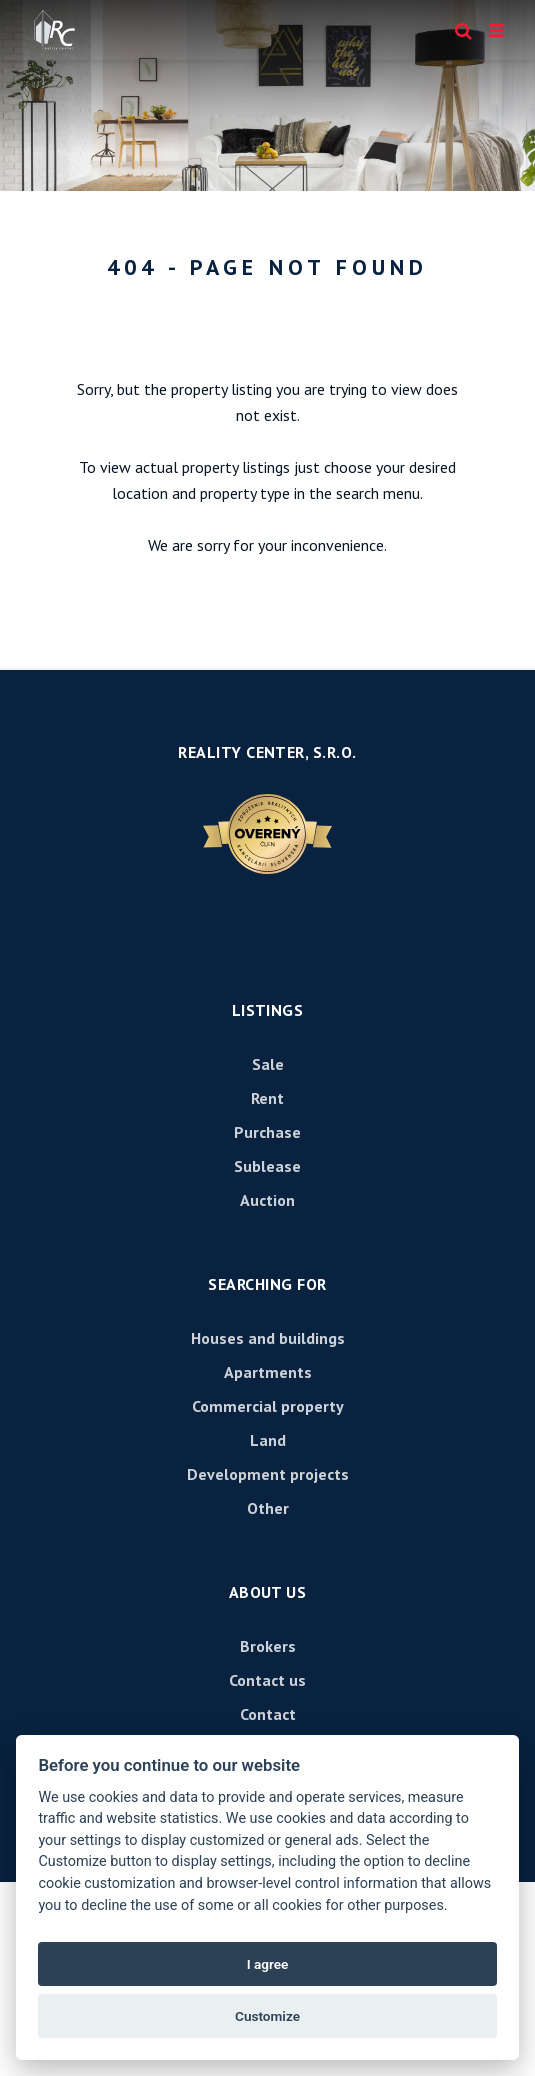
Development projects (268, 1474)
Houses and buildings (268, 1338)
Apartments (268, 1372)
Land (268, 1440)
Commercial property (268, 1406)
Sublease (267, 1166)
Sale (268, 1064)
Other (268, 1508)
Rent (267, 1098)
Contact (268, 1714)
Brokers (268, 1646)
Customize (267, 2016)
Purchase (267, 1132)
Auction (267, 1200)
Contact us (267, 1680)
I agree (268, 1964)
